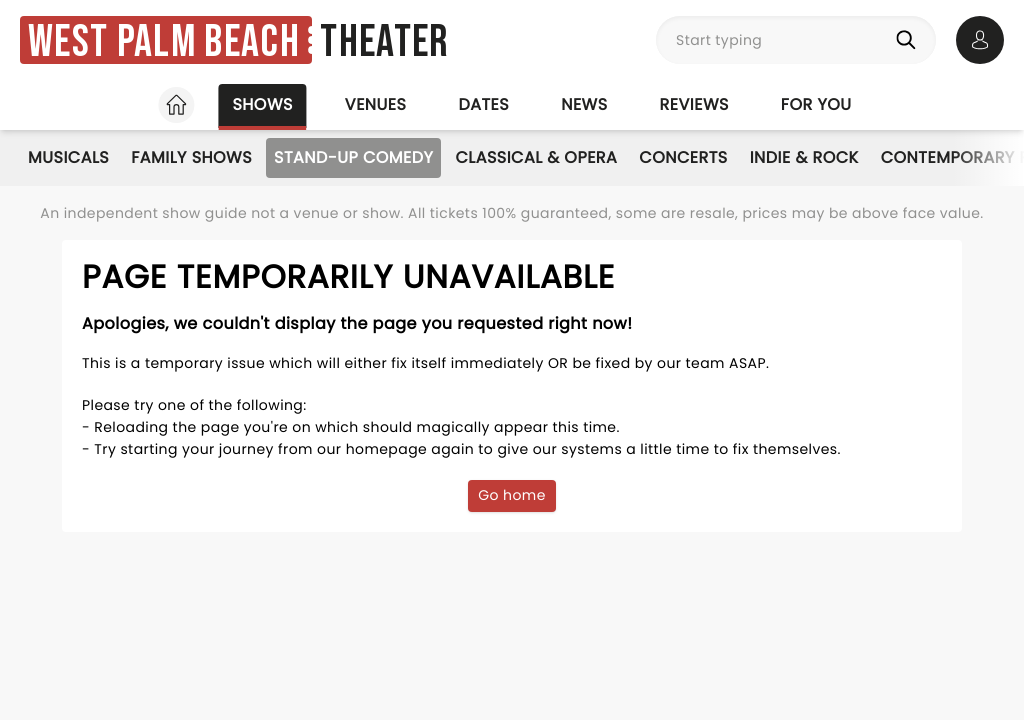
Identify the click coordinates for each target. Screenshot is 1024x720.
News (584, 104)
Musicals (68, 157)
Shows (262, 104)
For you (816, 104)
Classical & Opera (536, 157)
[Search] (910, 40)
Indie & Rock (804, 157)
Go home (512, 495)
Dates (483, 104)
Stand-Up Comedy (353, 157)
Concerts (683, 157)
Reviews (694, 104)
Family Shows (191, 157)
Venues (376, 104)
